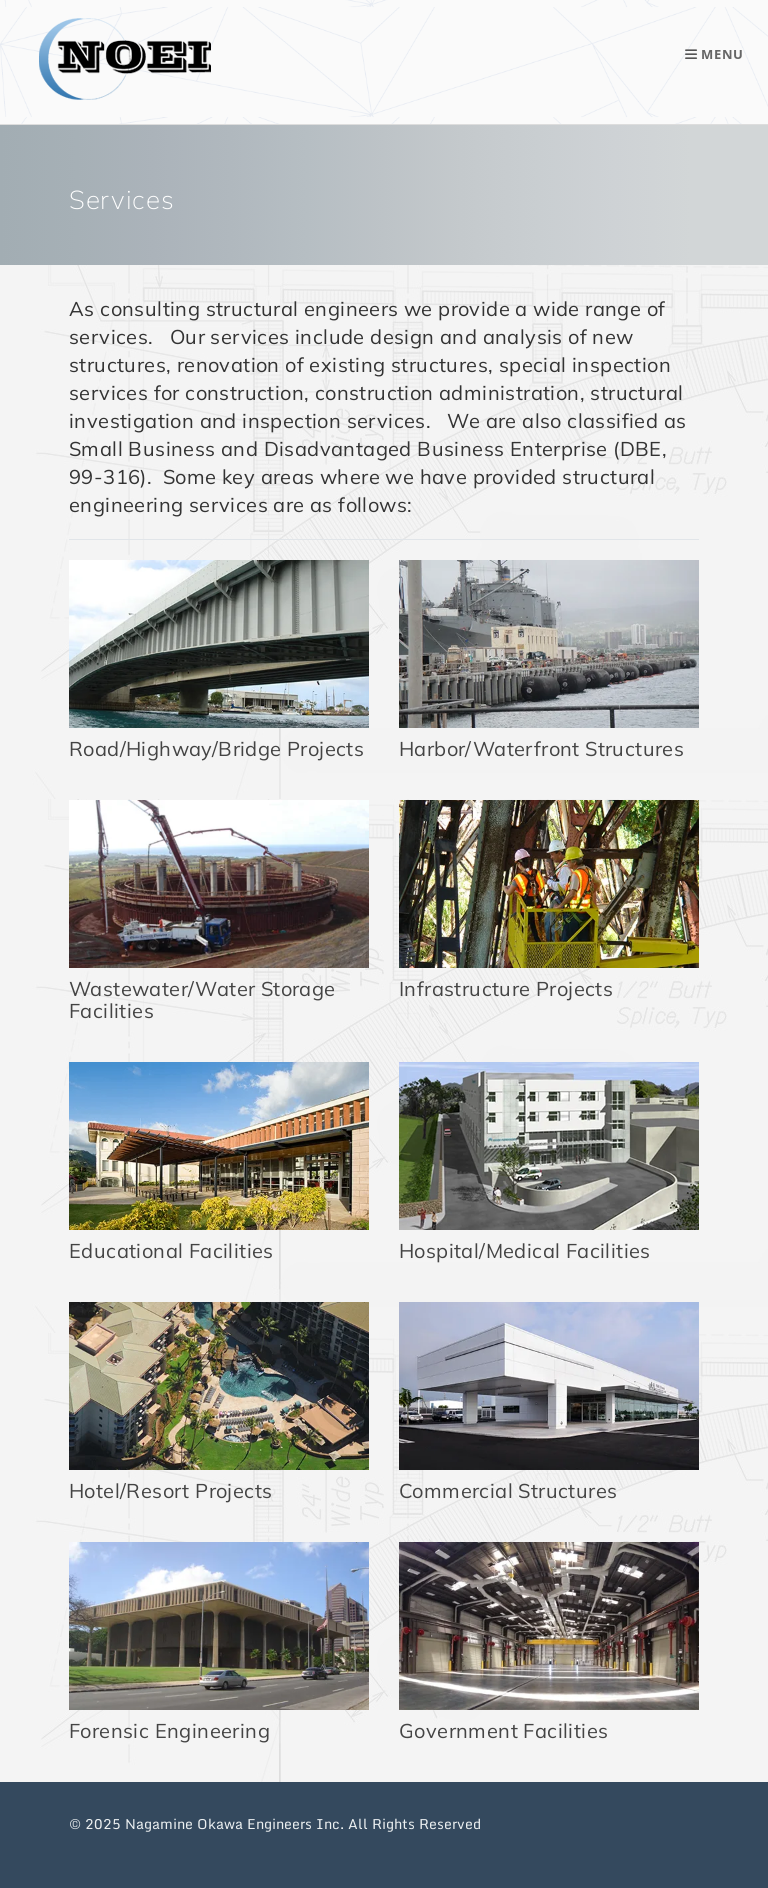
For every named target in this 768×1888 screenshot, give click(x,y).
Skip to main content (384, 0)
